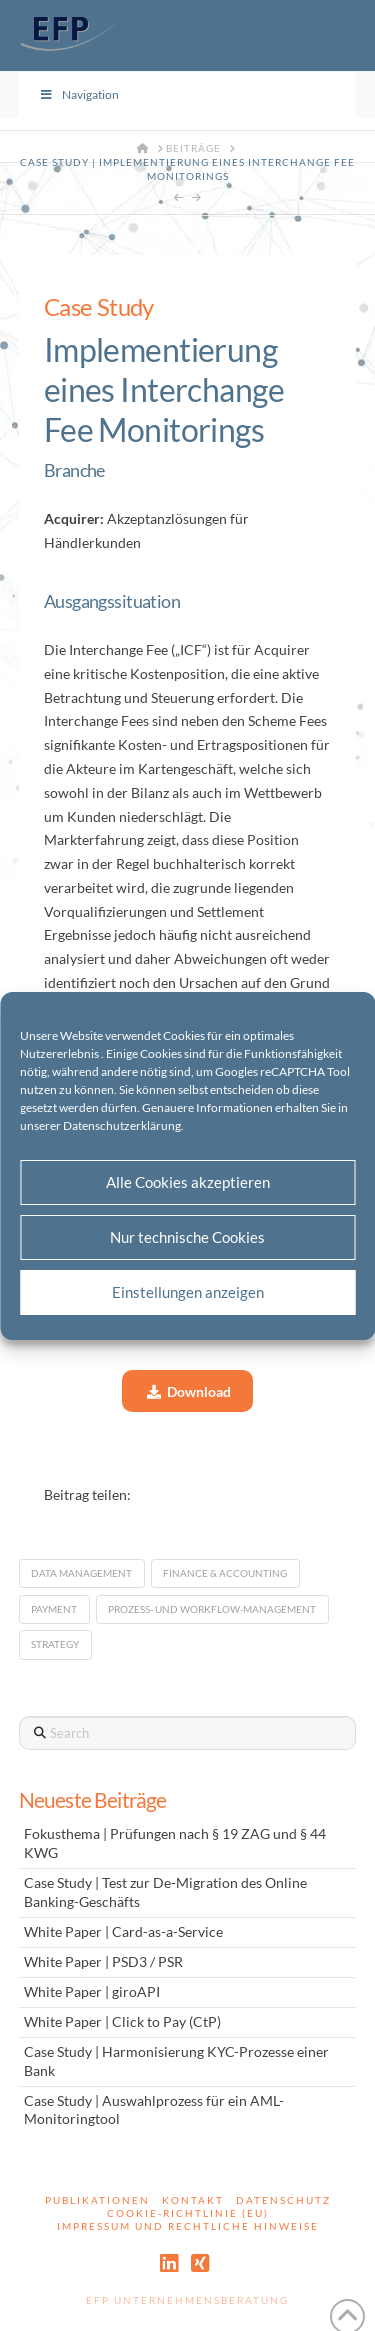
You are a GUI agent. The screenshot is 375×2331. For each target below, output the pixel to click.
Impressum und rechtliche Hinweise (188, 2226)
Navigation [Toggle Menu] (79, 94)
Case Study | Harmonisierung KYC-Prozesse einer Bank (176, 2061)
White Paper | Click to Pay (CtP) (122, 2022)
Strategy (55, 1644)
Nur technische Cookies (187, 1237)
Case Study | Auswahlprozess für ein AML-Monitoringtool (154, 2110)
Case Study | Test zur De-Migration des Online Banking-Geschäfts (165, 1892)
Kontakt (193, 2200)
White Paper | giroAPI (92, 1992)
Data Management (81, 1573)
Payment (54, 1609)
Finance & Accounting (225, 1573)
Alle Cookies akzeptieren (188, 1182)
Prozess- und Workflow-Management (212, 1609)
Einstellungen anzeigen (188, 1292)
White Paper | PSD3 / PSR (103, 1962)
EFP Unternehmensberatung (187, 2300)
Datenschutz (283, 2200)
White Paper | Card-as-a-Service (123, 1932)
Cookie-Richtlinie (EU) (188, 2213)
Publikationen (97, 2200)
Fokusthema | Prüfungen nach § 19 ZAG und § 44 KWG (175, 1843)
